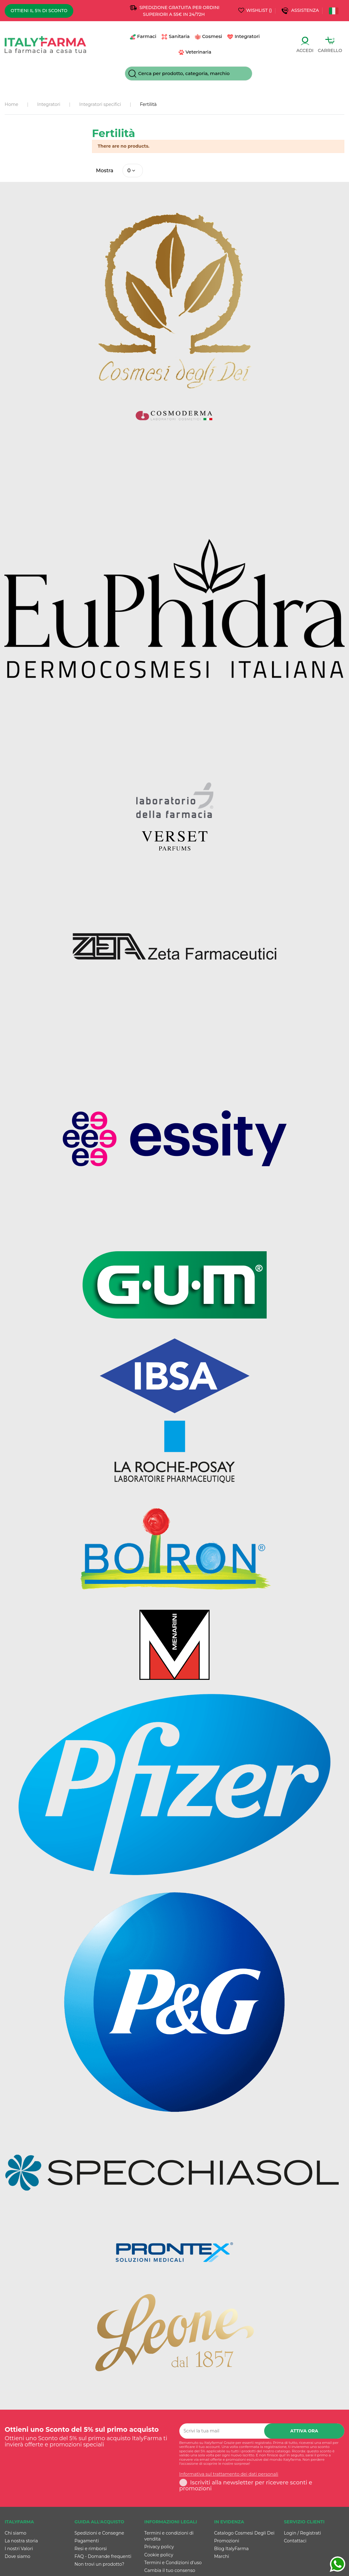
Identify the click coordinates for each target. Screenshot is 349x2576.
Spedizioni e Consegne (99, 2533)
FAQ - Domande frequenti (103, 2556)
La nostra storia (21, 2541)
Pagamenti (87, 2541)
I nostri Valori (19, 2548)
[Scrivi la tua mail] (221, 2431)
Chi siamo (15, 2533)
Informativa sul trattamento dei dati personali (229, 2475)
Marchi (221, 2556)
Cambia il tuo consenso (169, 2570)
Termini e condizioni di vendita (169, 2536)
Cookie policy (158, 2555)
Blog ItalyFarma (231, 2548)
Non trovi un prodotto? (99, 2564)
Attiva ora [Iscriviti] (304, 2431)
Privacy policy (159, 2547)
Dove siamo (17, 2556)
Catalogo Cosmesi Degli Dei (244, 2533)
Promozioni (226, 2541)
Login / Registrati (302, 2533)
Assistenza (305, 10)
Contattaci (295, 2541)
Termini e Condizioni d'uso (173, 2562)
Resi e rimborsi (91, 2548)
